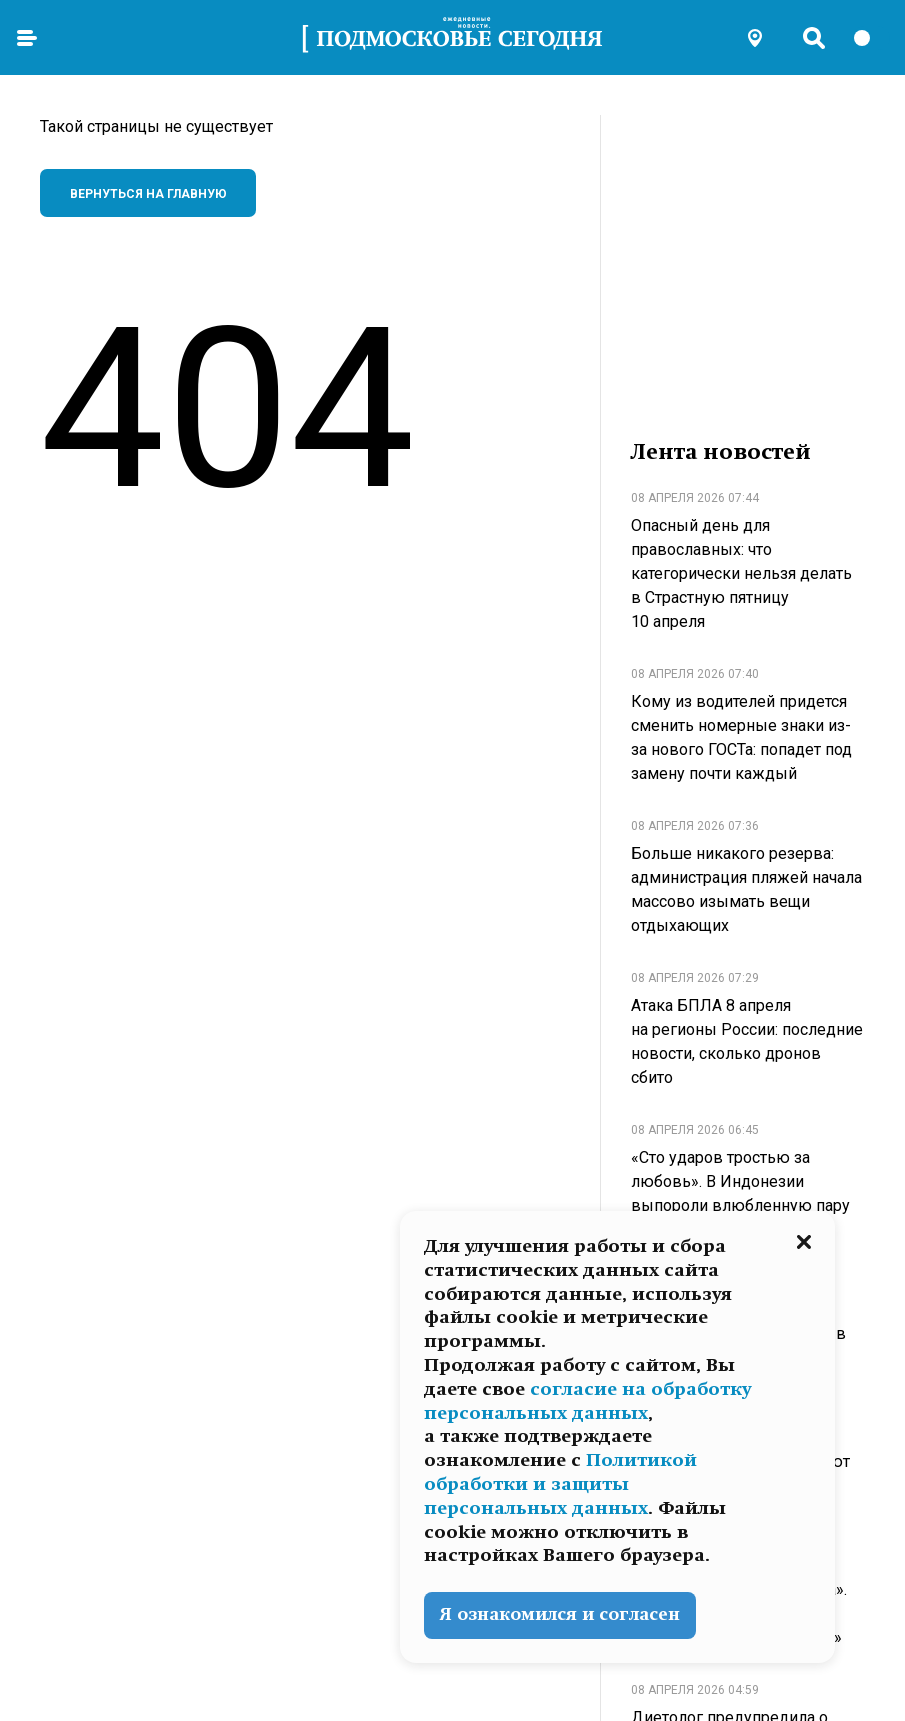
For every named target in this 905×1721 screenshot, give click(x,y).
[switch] (871, 38)
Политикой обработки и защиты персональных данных (560, 1484)
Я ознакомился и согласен (560, 1614)
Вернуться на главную (148, 194)
